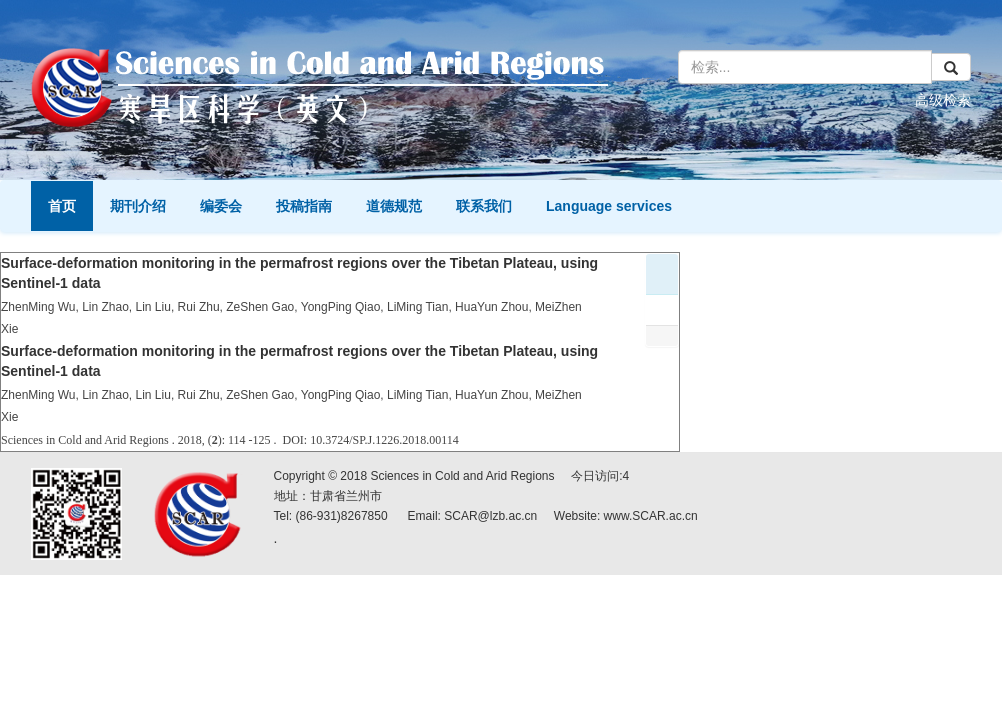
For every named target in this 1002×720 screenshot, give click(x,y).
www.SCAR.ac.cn (651, 516)
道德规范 (394, 206)
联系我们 (484, 206)
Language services (609, 206)
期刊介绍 (138, 206)
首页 (62, 206)
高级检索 (943, 100)
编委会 (221, 206)
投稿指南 (304, 206)
